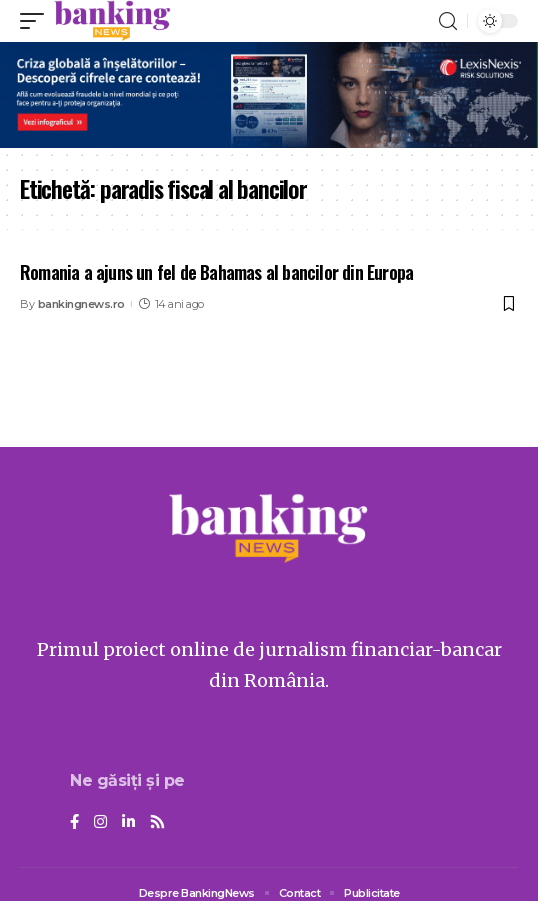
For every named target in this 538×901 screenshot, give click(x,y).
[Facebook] (74, 823)
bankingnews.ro (81, 304)
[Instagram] (100, 823)
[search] (448, 21)
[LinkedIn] (128, 823)
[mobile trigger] (37, 21)
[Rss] (157, 823)
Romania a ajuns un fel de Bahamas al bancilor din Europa (216, 272)
